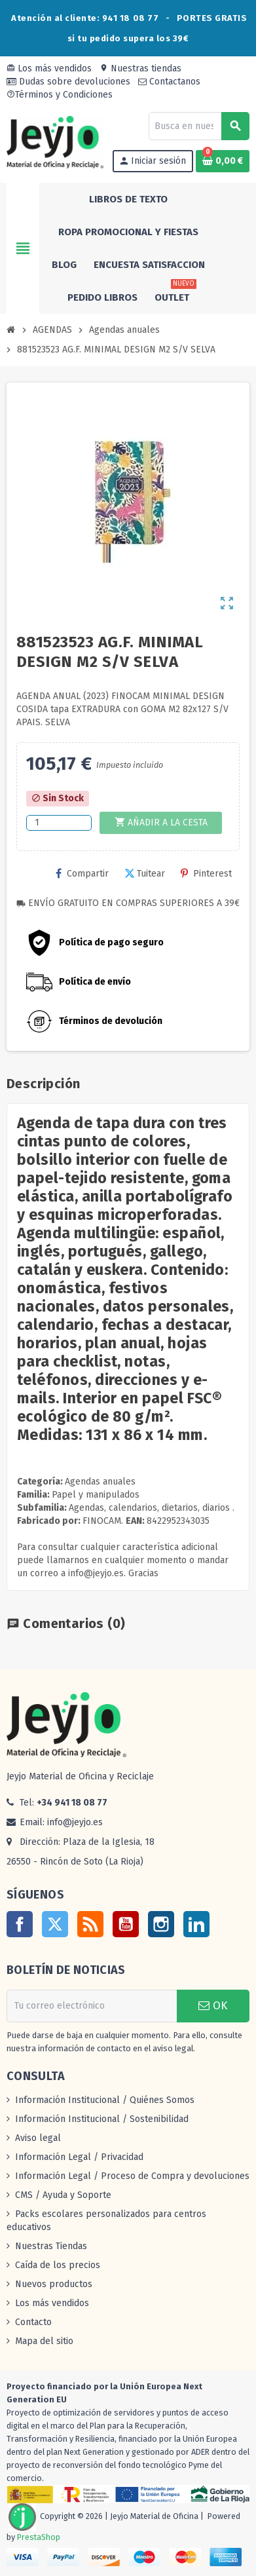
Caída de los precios (57, 2265)
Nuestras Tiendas (51, 2246)
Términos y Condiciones (60, 94)
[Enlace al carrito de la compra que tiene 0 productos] (222, 161)
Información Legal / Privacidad (79, 2157)
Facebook (20, 1924)
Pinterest (206, 873)
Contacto (33, 2322)
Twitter (55, 1924)
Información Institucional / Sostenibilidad (102, 2119)
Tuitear (144, 873)
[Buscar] (199, 126)
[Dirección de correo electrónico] (92, 2006)
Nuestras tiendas (140, 68)
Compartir (82, 873)
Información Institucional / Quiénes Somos (104, 2100)
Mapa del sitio (44, 2341)
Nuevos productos (53, 2284)
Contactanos (169, 81)
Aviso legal (38, 2138)
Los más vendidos (49, 68)
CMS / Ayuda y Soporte (63, 2195)
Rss (90, 1924)
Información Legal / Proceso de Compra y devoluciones (132, 2176)
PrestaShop (38, 2537)
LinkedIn (196, 1924)
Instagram (161, 1924)
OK (212, 2006)
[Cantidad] (59, 823)
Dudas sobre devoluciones (68, 81)
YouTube (126, 1924)
